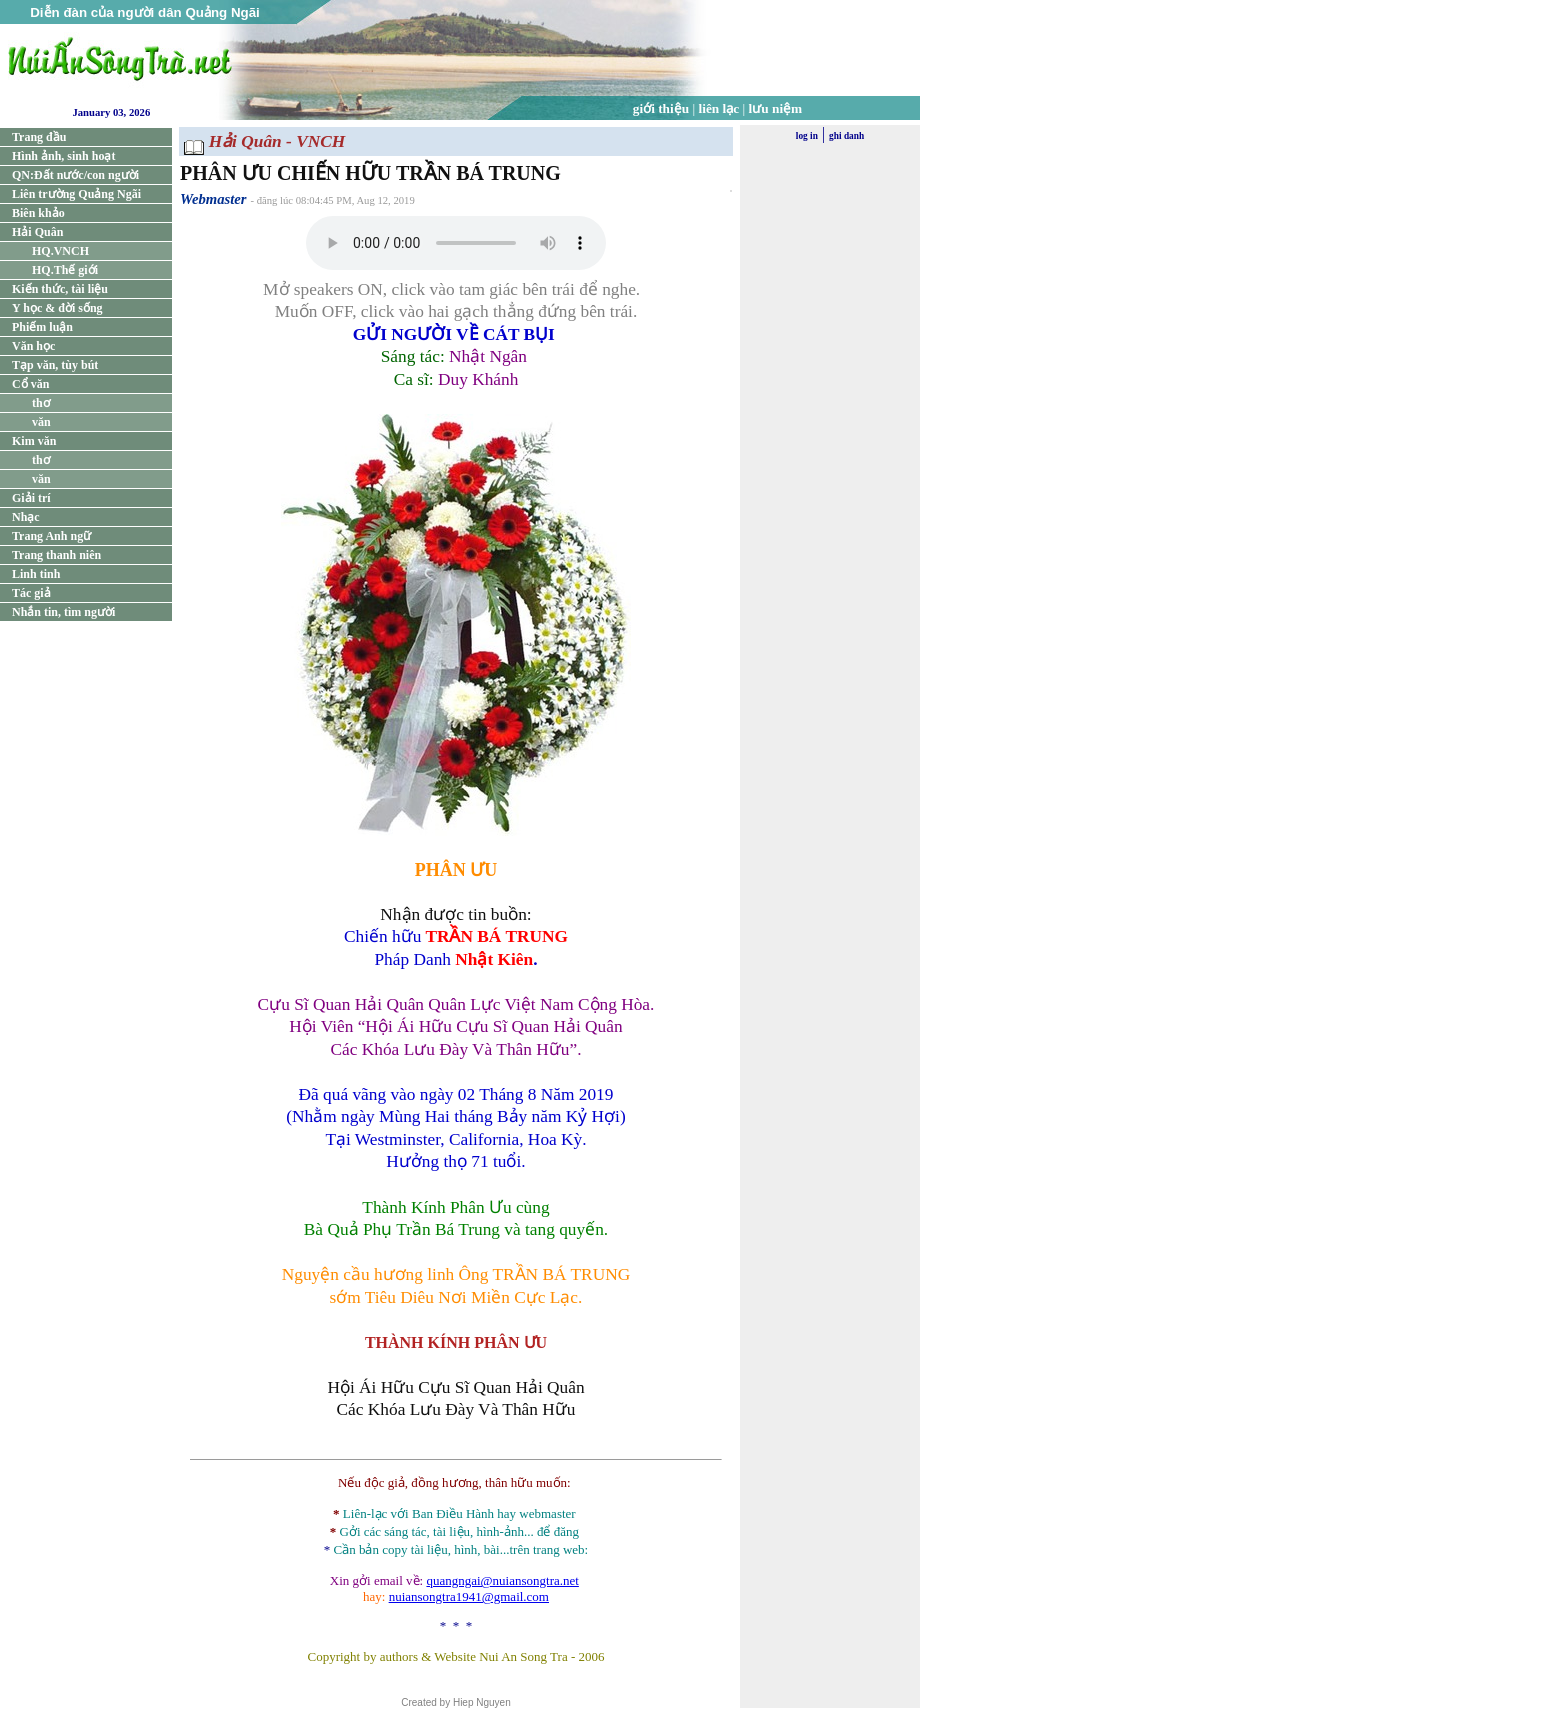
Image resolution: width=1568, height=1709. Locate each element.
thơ (41, 403)
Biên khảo (38, 213)
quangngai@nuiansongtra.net (502, 1580)
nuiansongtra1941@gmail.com (469, 1596)
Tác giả (31, 593)
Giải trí (31, 498)
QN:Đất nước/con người (75, 175)
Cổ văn (30, 384)
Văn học (33, 346)
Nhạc (26, 517)
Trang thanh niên (56, 555)
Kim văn (34, 441)
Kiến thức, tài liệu (60, 289)
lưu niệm (776, 108)
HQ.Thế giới (65, 270)
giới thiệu (661, 108)
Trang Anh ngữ (51, 536)
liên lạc (719, 108)
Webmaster (213, 199)
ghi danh (846, 136)
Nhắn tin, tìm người (63, 612)
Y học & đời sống (57, 308)
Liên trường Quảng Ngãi (76, 194)
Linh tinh (36, 574)
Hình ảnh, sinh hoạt (63, 156)
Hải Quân (37, 232)
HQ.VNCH (60, 251)
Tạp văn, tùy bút (55, 365)
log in (807, 136)
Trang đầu (39, 137)
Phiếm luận (42, 327)
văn (41, 422)
